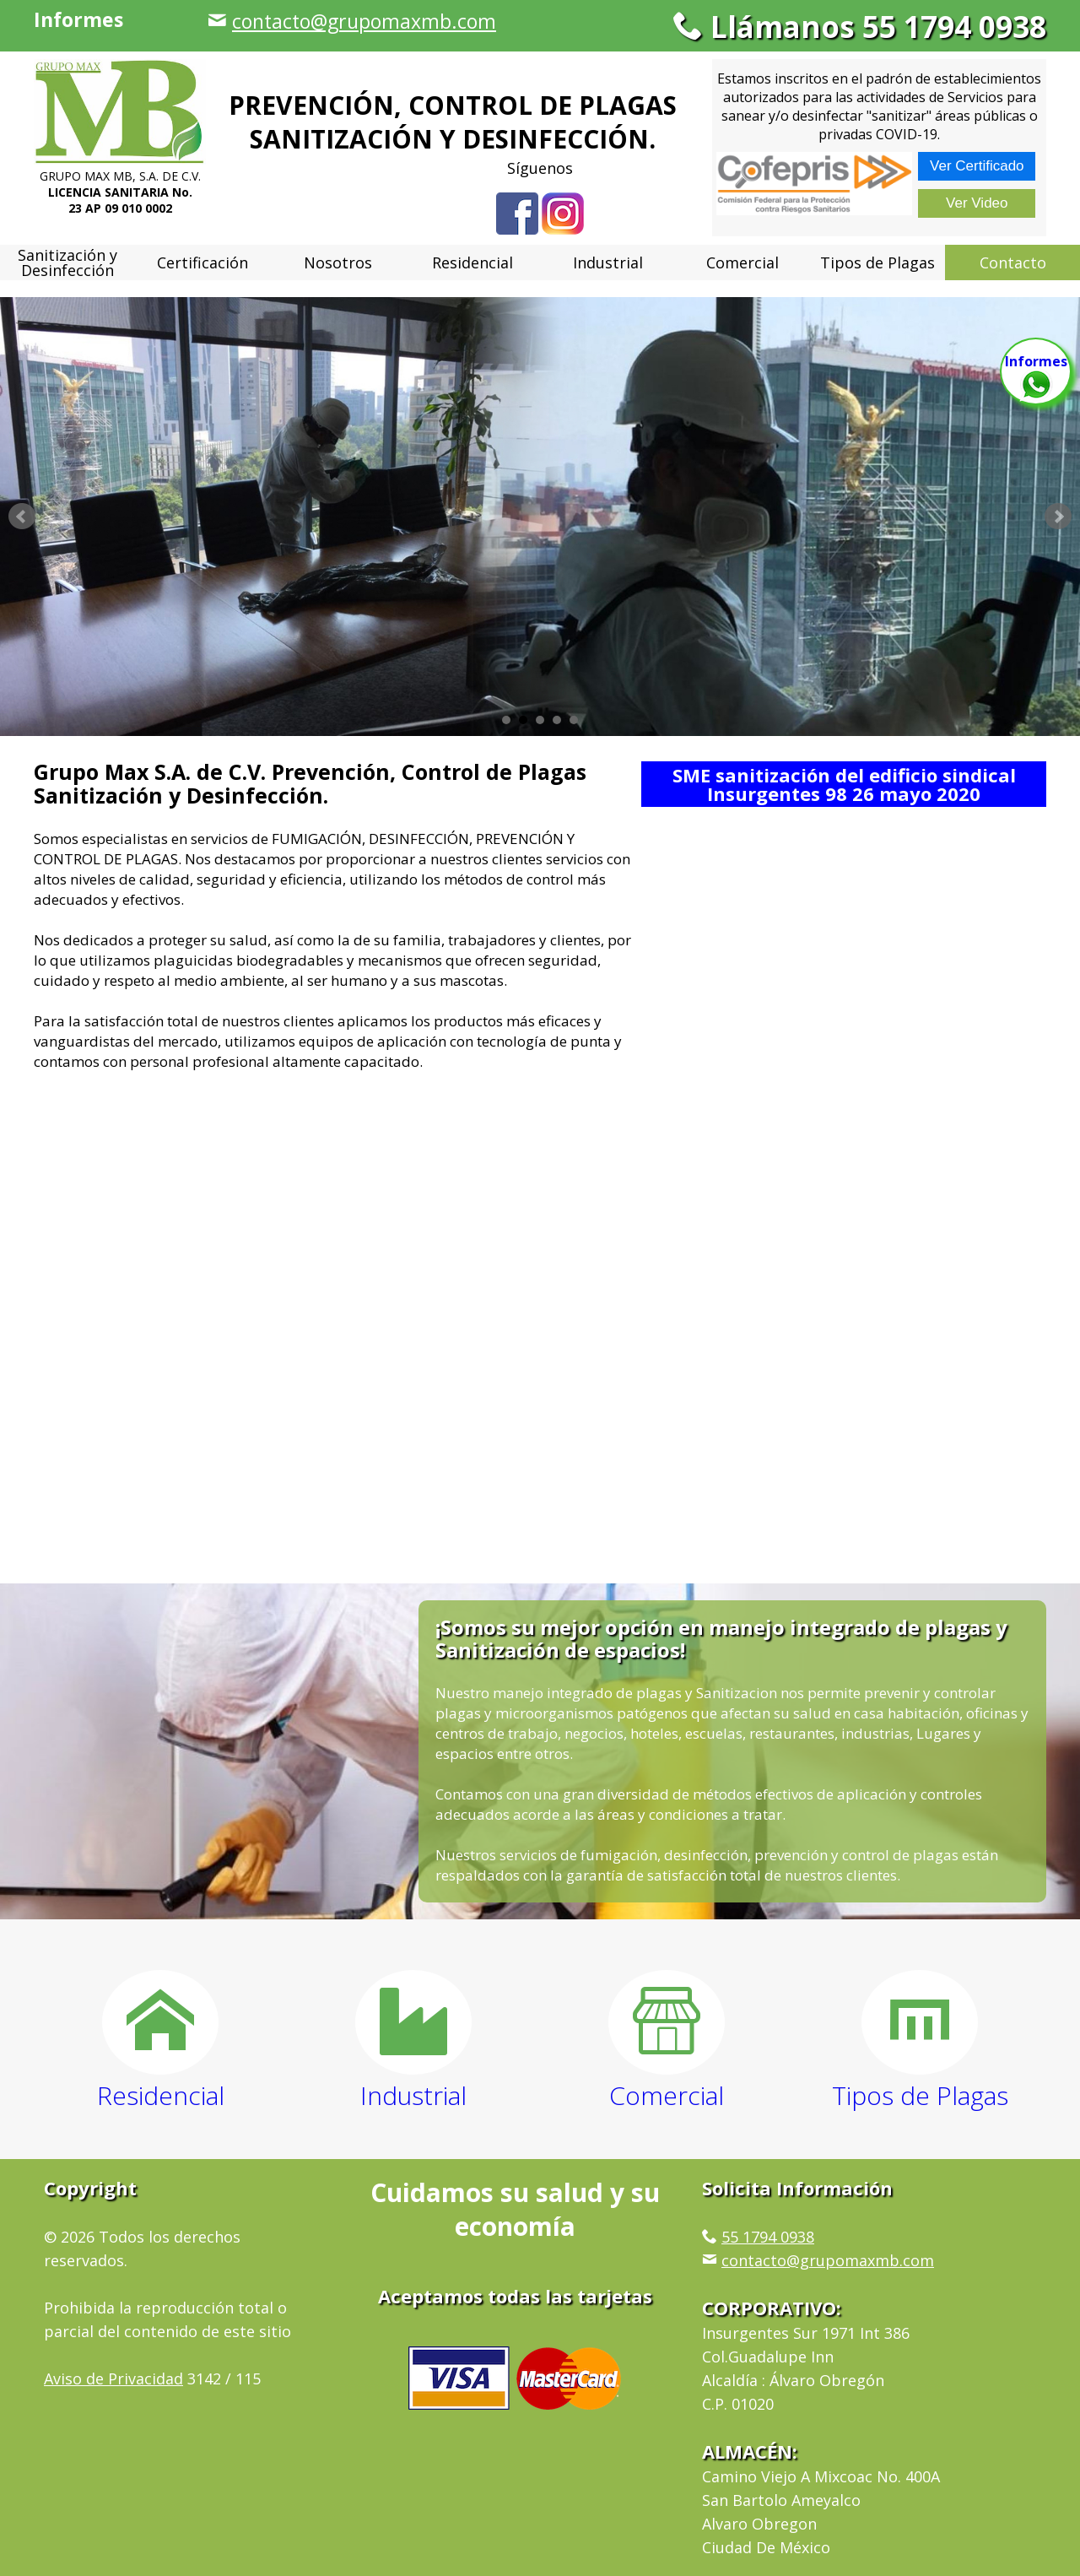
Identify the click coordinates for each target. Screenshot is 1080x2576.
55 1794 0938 (767, 2237)
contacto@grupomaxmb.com (364, 21)
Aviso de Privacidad (113, 2378)
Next (1058, 516)
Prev (21, 516)
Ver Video (976, 203)
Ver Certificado (977, 166)
